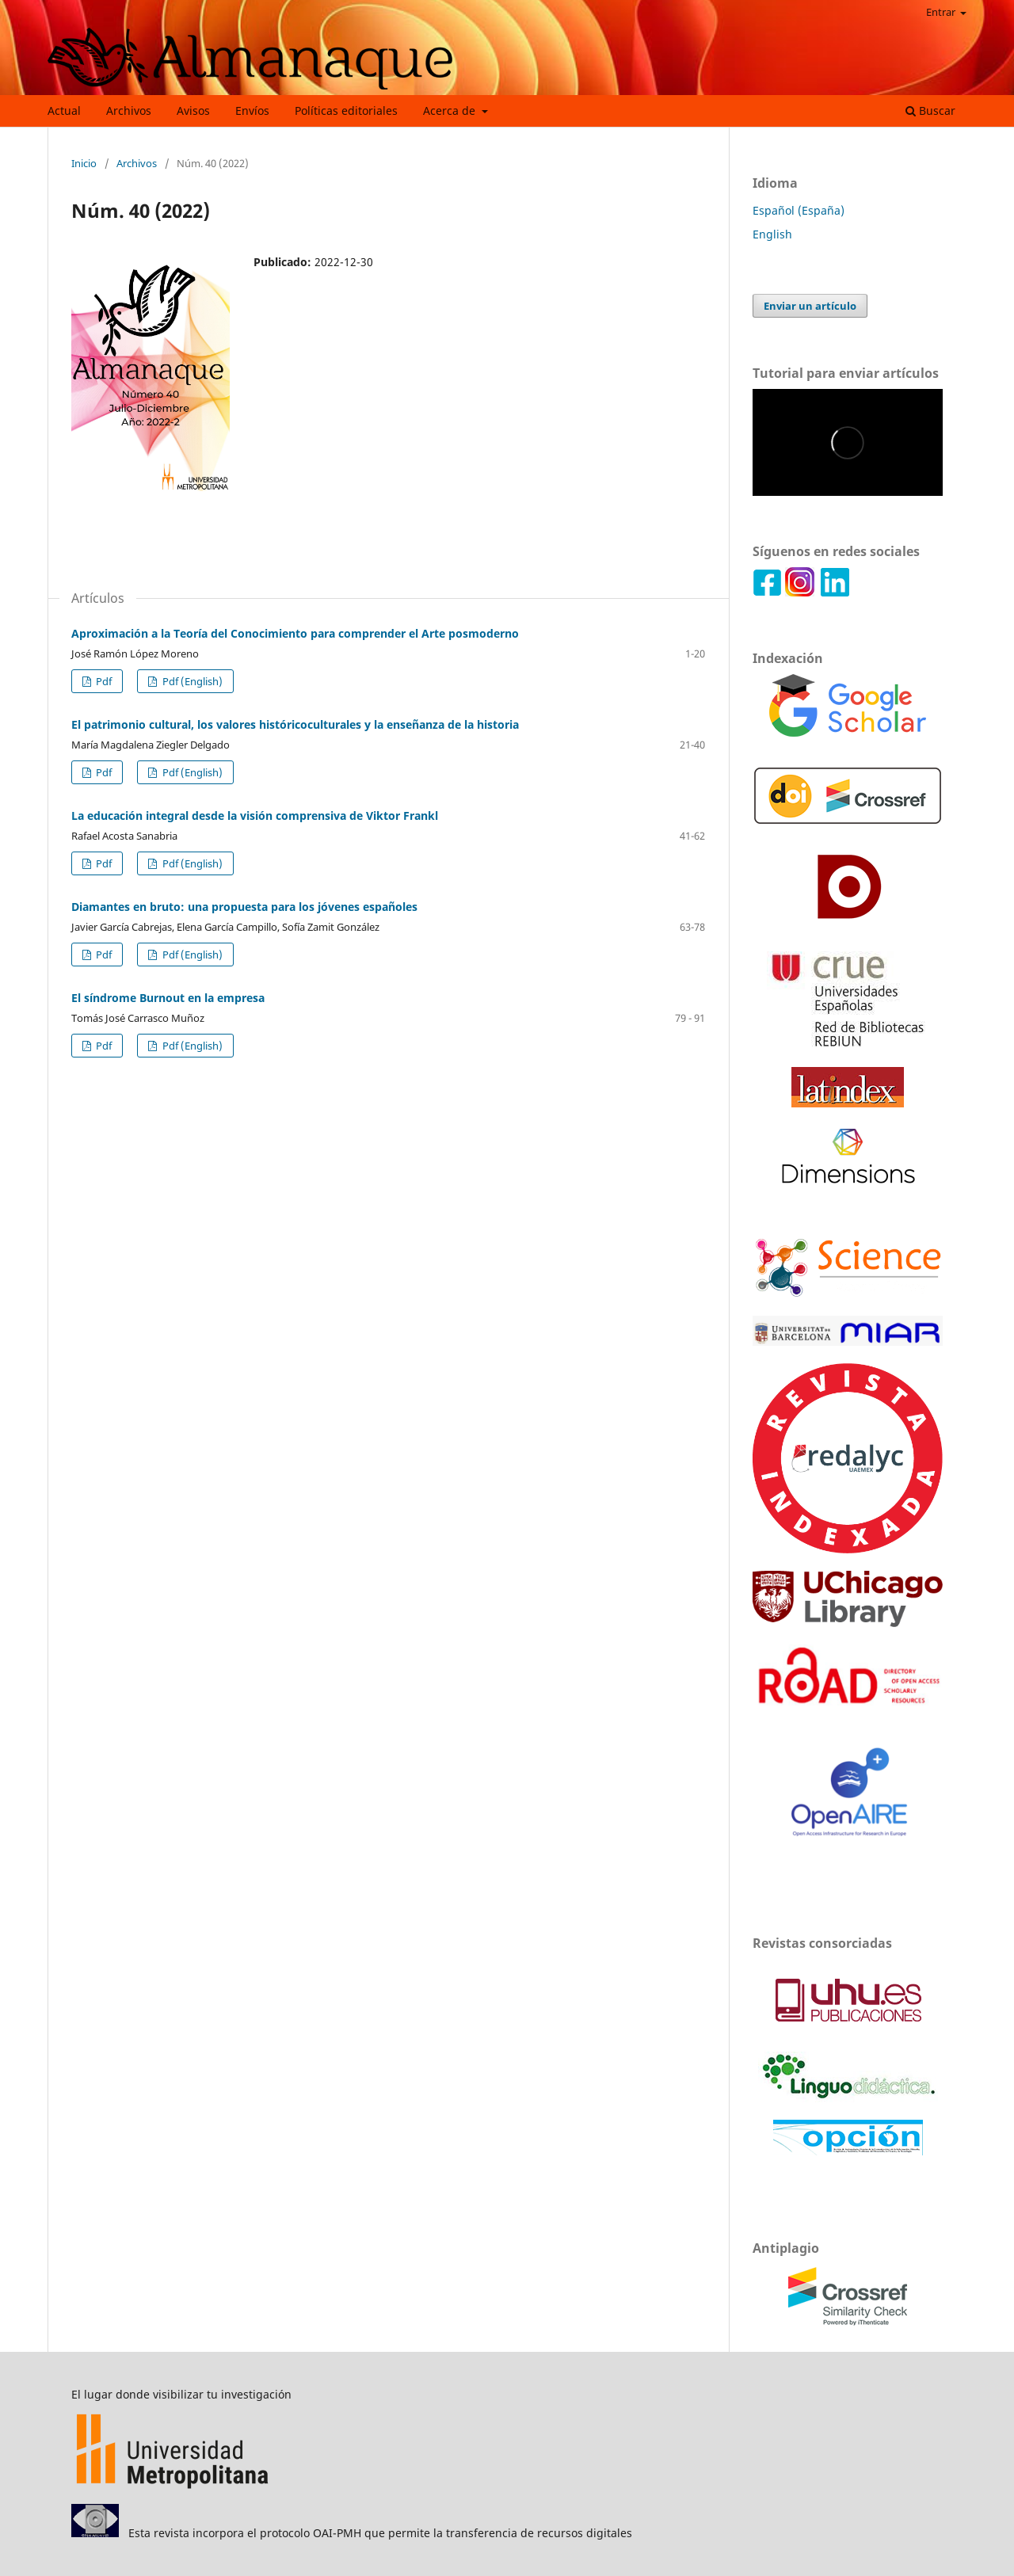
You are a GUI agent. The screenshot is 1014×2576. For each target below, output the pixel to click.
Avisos (193, 110)
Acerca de (450, 110)
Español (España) (798, 210)
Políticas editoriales (346, 110)
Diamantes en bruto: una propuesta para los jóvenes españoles (244, 906)
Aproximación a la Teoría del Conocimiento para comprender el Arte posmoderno (295, 633)
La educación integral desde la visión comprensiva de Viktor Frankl (254, 815)
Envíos (252, 110)
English (772, 234)
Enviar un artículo (810, 306)
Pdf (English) (191, 681)
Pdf (102, 681)
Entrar (942, 12)
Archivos (128, 110)
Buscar (930, 110)
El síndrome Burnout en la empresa (168, 997)
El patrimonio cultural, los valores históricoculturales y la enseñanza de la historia (295, 724)
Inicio (84, 163)
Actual (64, 110)
